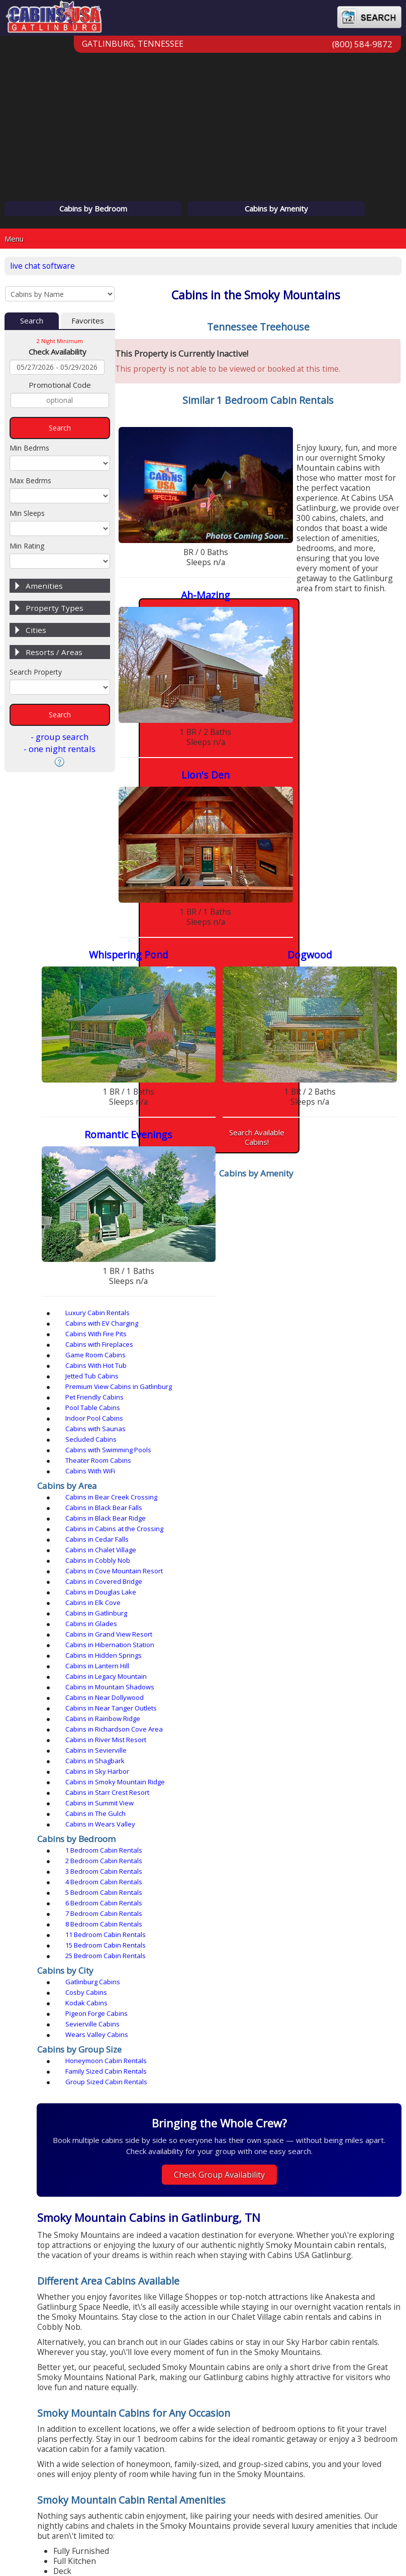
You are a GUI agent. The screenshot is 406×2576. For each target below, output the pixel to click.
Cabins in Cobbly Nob (170, 1132)
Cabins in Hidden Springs (176, 1164)
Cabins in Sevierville (168, 1196)
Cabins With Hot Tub (344, 1043)
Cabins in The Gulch (168, 1217)
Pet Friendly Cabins (343, 1053)
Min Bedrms (29, 450)
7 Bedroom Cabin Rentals (176, 1264)
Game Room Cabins (256, 1043)
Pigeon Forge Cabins (169, 1311)
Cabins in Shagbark (255, 1196)
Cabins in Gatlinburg (345, 1143)
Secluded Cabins (163, 1075)
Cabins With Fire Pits (344, 1032)
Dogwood (193, 746)
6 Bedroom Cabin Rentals (352, 1253)
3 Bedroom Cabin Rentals (352, 1243)
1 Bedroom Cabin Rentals (176, 1243)
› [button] (387, 2199)
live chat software (44, 266)
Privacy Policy (158, 2523)
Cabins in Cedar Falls (257, 1122)
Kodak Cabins (335, 1301)
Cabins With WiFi (163, 1085)
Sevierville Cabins (253, 1311)
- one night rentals (59, 751)
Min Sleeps (27, 515)
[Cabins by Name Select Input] (60, 294)
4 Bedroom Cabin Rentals (176, 1253)
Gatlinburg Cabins (165, 1301)
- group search (59, 739)
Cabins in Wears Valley (261, 1217)
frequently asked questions (231, 2316)
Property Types (54, 610)
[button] (235, 2273)
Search (31, 323)
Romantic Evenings (331, 746)
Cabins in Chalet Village (349, 1122)
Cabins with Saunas (344, 1064)
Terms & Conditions (236, 2523)
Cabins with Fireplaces (172, 1043)
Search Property (36, 674)
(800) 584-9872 (362, 54)
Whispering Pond (331, 591)
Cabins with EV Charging (262, 1032)
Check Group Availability (262, 1441)
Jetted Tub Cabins (164, 1053)
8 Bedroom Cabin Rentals (264, 1264)
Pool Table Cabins (165, 1064)
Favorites (87, 323)
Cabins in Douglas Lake (173, 1143)
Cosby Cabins (247, 1301)
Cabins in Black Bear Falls (264, 1111)
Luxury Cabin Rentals (170, 1032)
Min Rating (27, 548)
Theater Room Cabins (347, 1075)
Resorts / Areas (54, 655)
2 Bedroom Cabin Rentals (264, 1243)
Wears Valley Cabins (345, 1311)
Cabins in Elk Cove (253, 1143)
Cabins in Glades (164, 1153)
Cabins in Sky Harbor (346, 1196)
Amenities (44, 588)
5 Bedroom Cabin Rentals (264, 1253)
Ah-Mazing (331, 436)
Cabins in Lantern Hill (258, 1164)
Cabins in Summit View (348, 1206)
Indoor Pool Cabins (255, 1064)
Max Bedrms (30, 483)
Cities (36, 632)
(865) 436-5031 (262, 2419)
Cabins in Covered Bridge (352, 1132)
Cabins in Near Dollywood (265, 1174)
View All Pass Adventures (262, 2297)
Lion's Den (193, 591)
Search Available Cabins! (262, 990)
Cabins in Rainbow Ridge (175, 1185)
